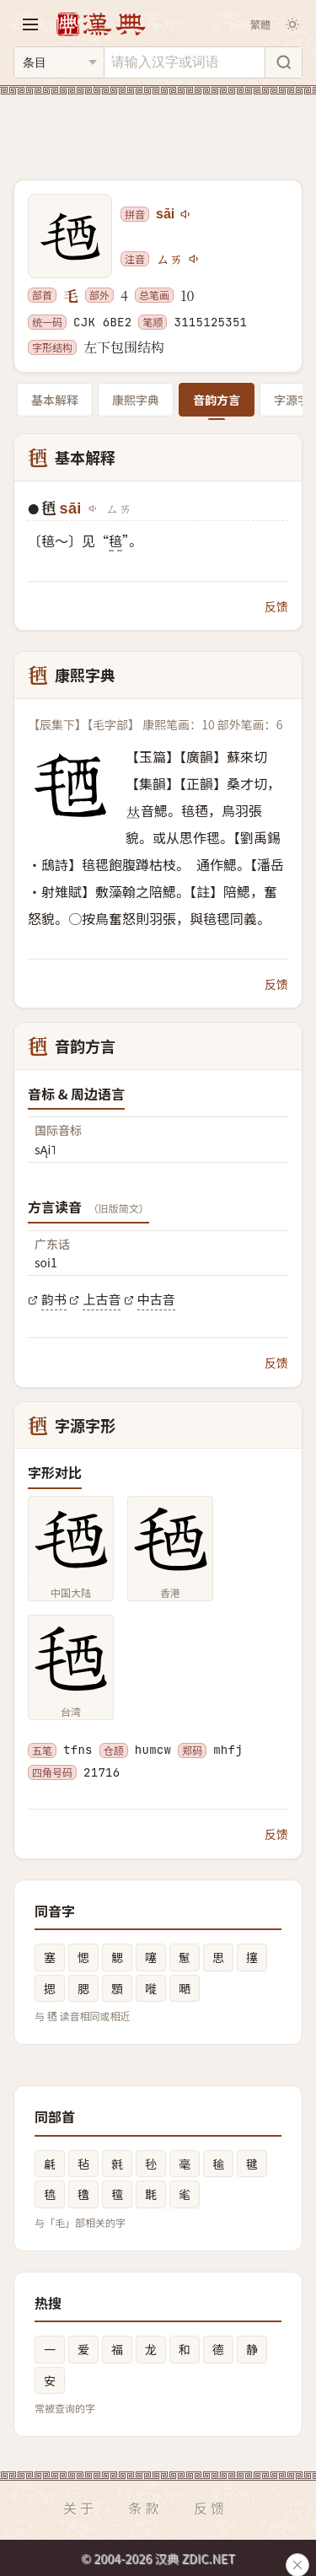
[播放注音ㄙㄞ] (194, 259)
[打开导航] (30, 24)
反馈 (276, 606)
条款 (145, 2508)
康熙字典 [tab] (135, 399)
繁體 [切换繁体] (260, 24)
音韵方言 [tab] (216, 399)
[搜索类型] (59, 62)
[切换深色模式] (292, 24)
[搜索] (283, 62)
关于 (80, 2508)
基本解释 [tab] (54, 399)
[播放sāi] (186, 214)
